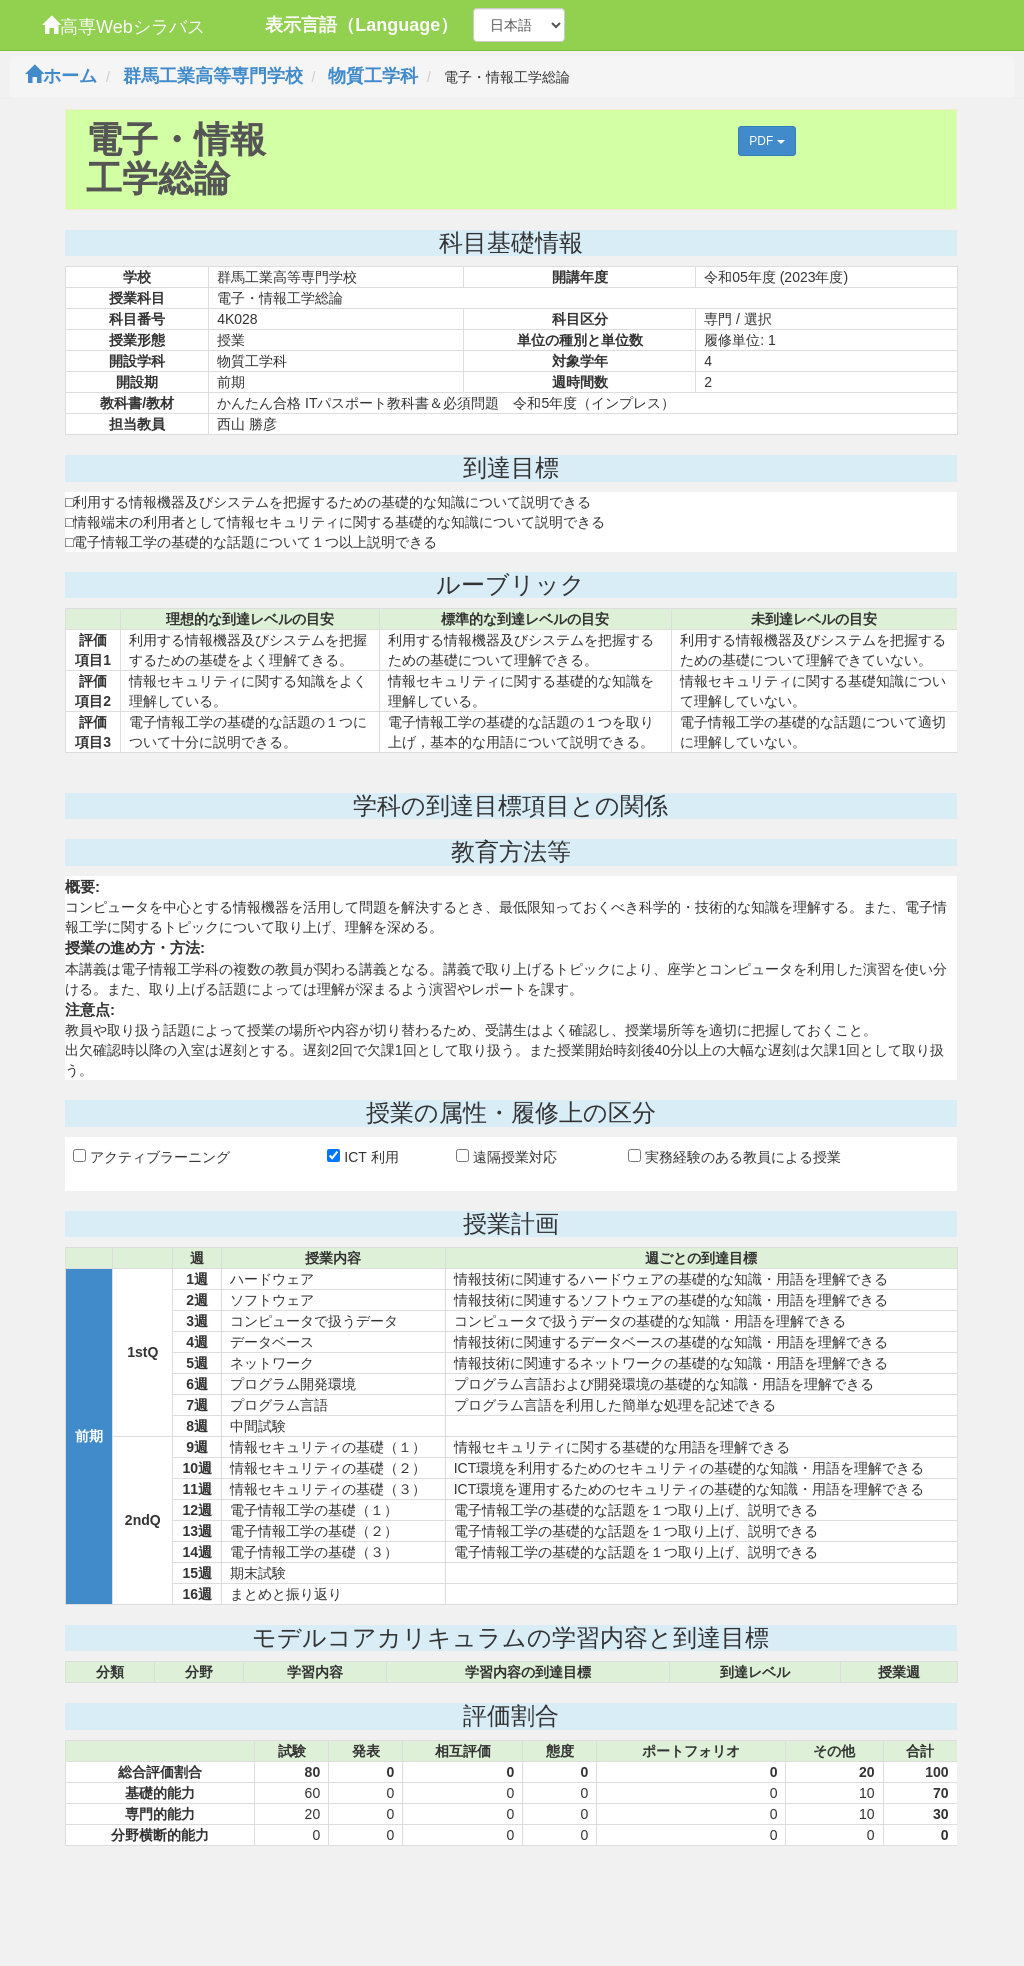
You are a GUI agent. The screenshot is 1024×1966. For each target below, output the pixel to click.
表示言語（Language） (361, 25)
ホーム (61, 76)
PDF (766, 141)
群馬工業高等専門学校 (213, 76)
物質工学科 (373, 76)
